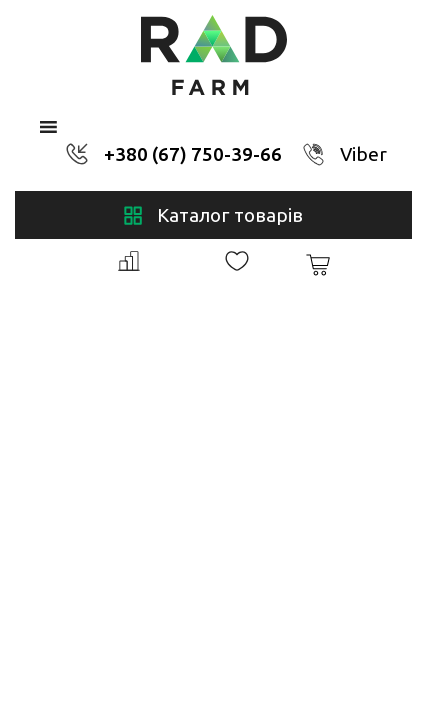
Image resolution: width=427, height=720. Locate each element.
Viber (363, 154)
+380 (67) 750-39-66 (193, 154)
